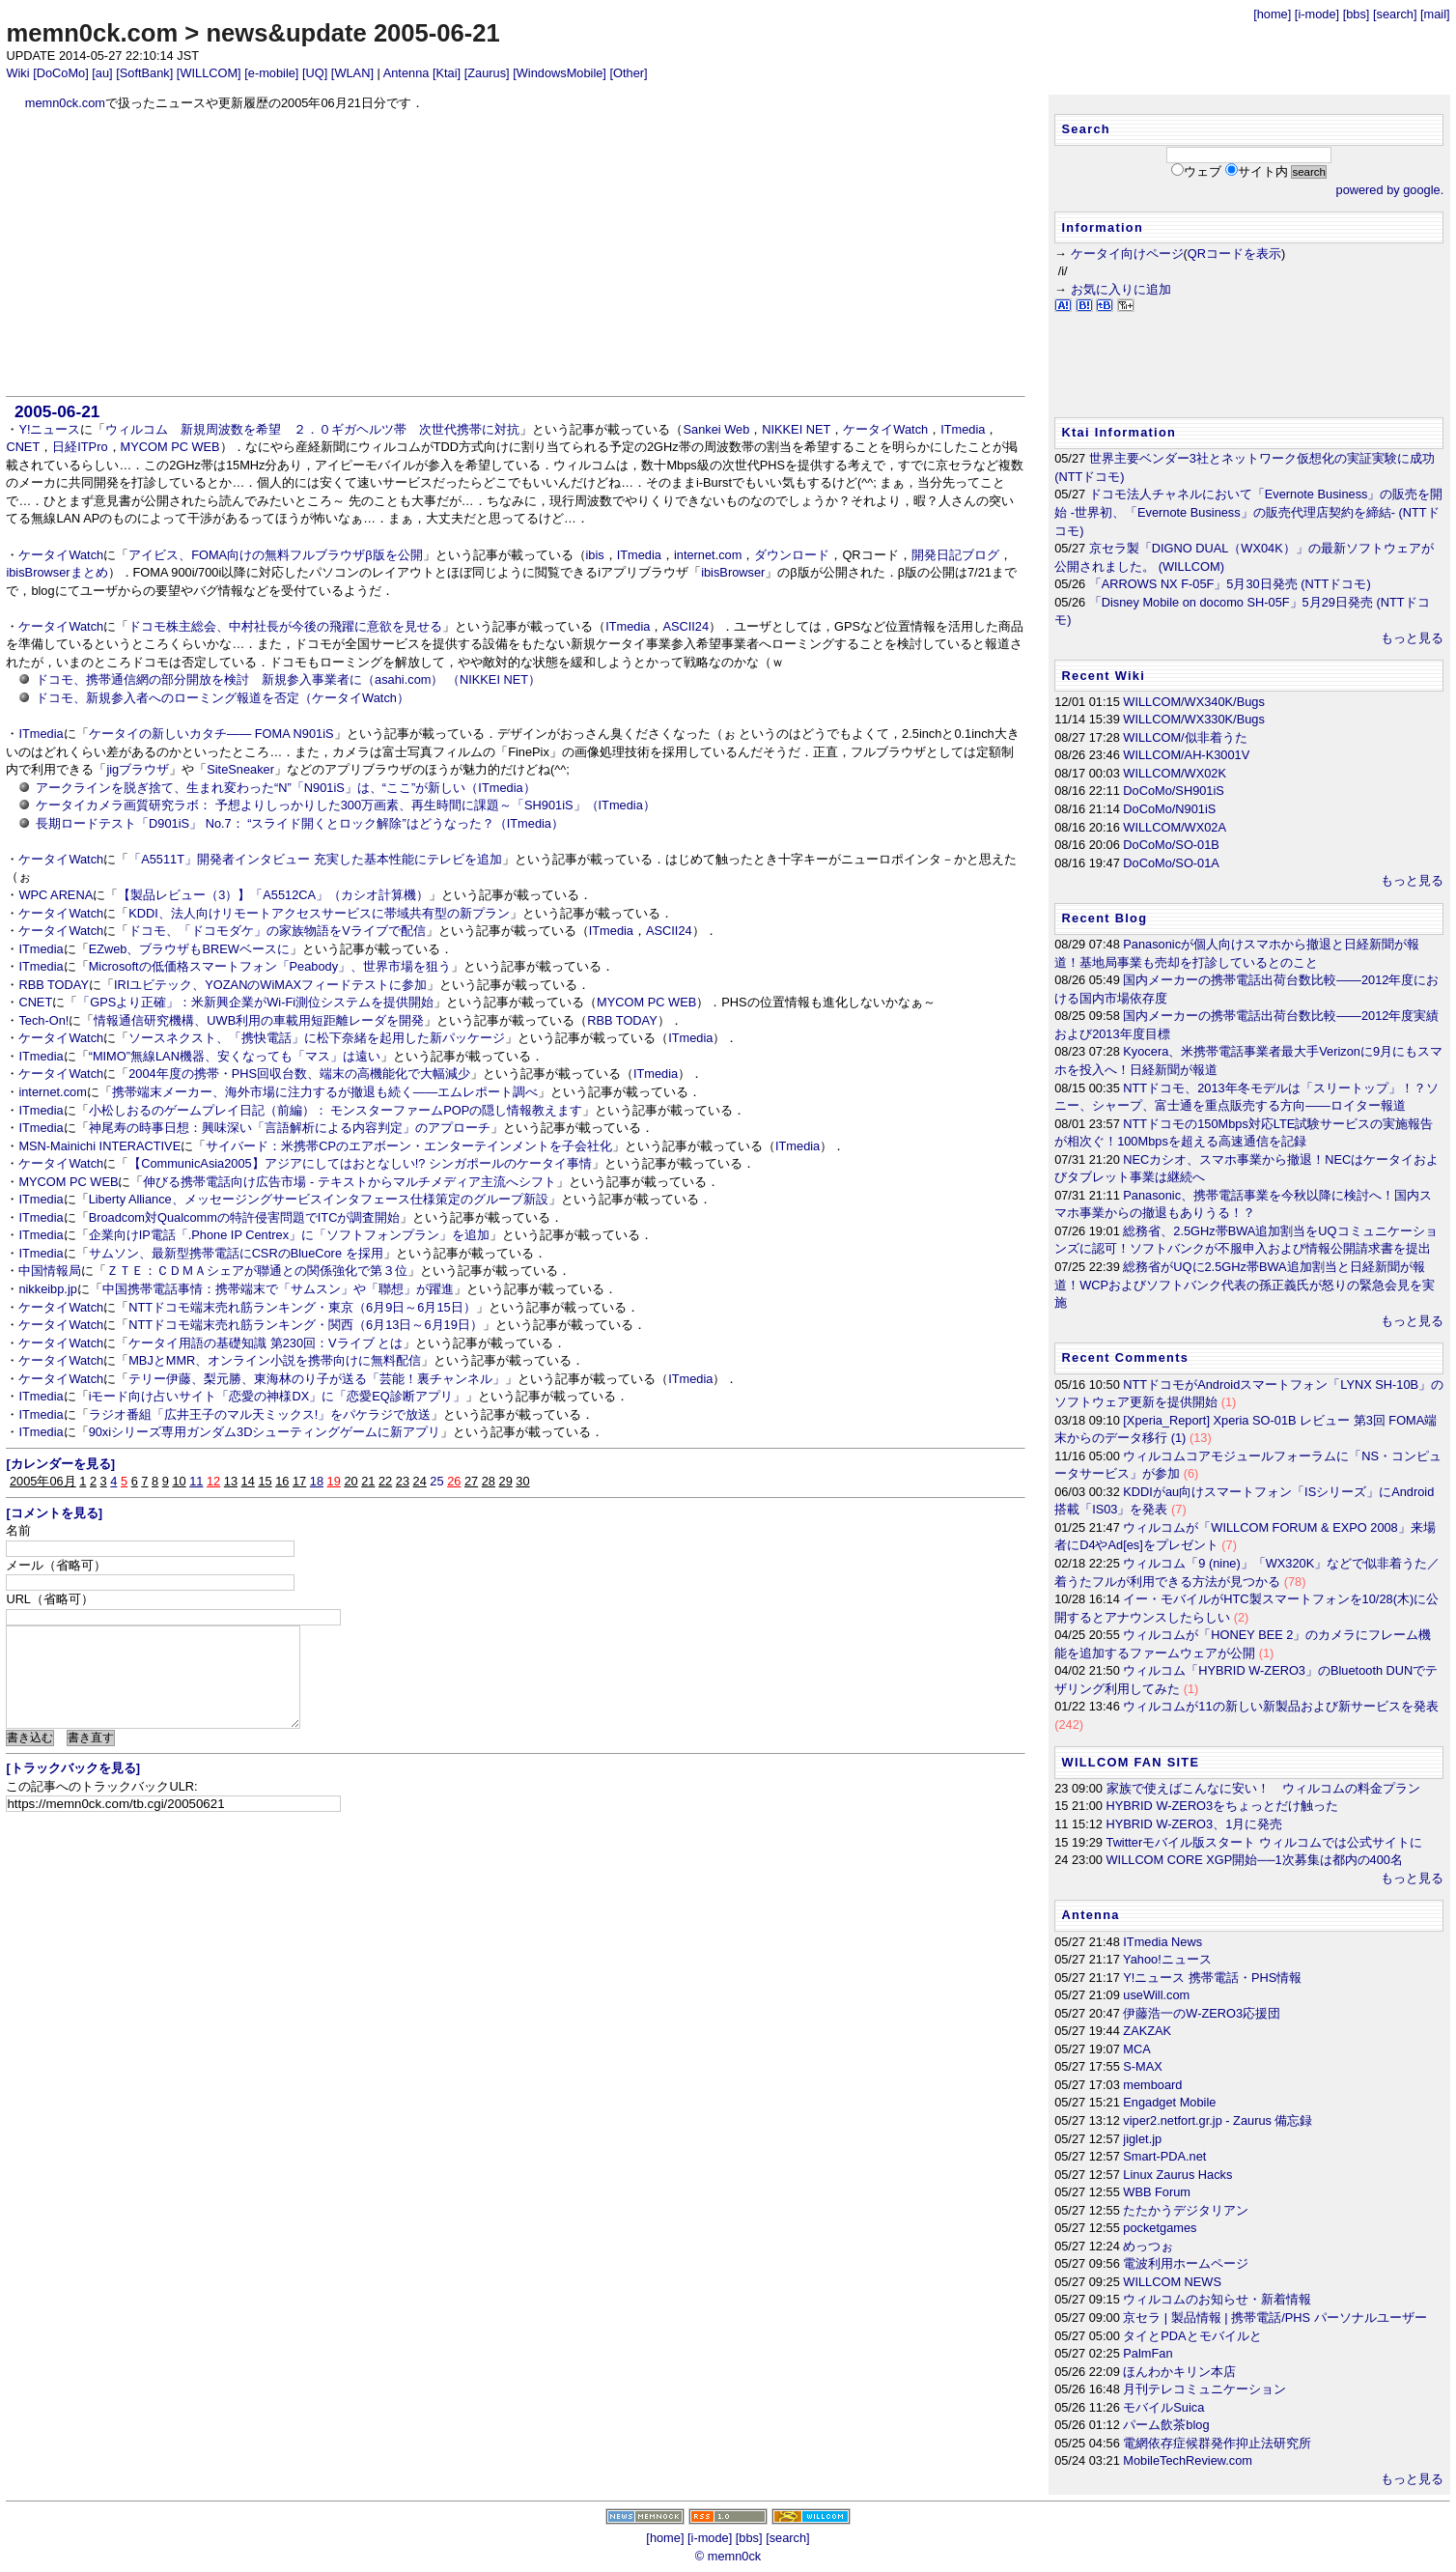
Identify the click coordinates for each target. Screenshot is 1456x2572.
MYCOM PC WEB (170, 446)
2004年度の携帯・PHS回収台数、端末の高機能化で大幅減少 (299, 1073)
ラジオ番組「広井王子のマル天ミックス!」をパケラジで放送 (260, 1414)
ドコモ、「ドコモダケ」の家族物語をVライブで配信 (277, 930)
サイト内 (1263, 171)
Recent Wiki (1104, 675)
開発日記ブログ (955, 555)
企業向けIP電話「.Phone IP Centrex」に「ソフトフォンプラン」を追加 (289, 1235)
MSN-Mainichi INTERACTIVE (99, 1146)
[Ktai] (447, 73)
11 (196, 1481)
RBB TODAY (53, 984)
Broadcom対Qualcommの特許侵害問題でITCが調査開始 (245, 1217)
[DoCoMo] (61, 73)
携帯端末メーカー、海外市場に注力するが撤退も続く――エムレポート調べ (325, 1092)
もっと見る (1412, 638)
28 (488, 1481)
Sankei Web (716, 429)
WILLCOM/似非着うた (1184, 737)
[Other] (628, 73)
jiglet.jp (1142, 2139)
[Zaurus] (487, 73)
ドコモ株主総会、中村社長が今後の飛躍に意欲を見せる (285, 626)
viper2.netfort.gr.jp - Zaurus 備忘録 (1217, 2120)
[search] (1395, 14)
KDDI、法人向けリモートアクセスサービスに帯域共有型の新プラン (319, 913)
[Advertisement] (516, 254)
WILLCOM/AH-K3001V (1186, 755)
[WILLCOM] (209, 73)
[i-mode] (1317, 14)
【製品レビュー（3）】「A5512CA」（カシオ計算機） (273, 895)
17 (299, 1481)
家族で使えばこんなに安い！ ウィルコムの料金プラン (1263, 1788)
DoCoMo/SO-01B (1171, 844)
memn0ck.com (92, 32)
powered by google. (1390, 190)
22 (385, 1481)
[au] (102, 73)
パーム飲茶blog (1166, 2424)
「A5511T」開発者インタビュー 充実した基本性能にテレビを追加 (314, 859)
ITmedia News (1162, 1942)
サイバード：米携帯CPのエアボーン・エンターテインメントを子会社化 (409, 1146)
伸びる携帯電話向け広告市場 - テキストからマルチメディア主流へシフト (349, 1181)
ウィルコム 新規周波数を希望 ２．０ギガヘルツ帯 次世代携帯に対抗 (312, 429)
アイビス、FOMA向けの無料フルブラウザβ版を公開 (275, 555)
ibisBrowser (733, 572)
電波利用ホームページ (1185, 2263)
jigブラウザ (137, 769)
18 (316, 1481)
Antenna (406, 73)
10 (178, 1481)
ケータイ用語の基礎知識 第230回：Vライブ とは (265, 1343)
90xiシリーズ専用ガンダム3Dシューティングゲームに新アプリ (265, 1432)
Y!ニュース (49, 429)
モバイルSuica (1163, 2407)
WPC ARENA (55, 895)
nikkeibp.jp (47, 1289)
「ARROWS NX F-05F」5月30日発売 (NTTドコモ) (1230, 584)
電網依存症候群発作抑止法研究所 (1217, 2443)
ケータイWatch (885, 429)
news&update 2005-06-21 (352, 32)
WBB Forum (1156, 2192)
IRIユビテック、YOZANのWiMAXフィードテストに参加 (270, 984)
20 (350, 1481)
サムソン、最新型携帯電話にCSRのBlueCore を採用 (236, 1253)
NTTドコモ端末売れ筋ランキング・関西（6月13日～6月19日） (305, 1324)
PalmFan (1147, 2353)
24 (420, 1481)
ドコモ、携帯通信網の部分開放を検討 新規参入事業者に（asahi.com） (239, 679)
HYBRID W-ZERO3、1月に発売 (1194, 1824)
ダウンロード (791, 555)
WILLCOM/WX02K (1174, 773)
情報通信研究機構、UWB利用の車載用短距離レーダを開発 (259, 1020)
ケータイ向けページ (1127, 253)
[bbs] (1356, 14)
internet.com (708, 555)
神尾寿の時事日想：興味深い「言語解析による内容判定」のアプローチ (289, 1127)
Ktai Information (1119, 432)
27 (471, 1481)
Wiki (17, 73)
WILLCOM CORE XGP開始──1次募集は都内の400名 (1254, 1859)
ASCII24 (685, 626)
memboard (1152, 2084)
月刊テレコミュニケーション (1204, 2389)
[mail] (1435, 14)
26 (454, 1481)
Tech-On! (43, 1020)
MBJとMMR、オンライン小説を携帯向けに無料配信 (274, 1360)
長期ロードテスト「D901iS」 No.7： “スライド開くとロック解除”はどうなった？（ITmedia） (300, 823)
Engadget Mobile (1169, 2102)
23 (402, 1481)
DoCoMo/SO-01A (1171, 863)
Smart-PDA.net (1164, 2156)
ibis (595, 555)
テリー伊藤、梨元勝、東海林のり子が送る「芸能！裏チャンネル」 (316, 1378)
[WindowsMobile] (559, 73)
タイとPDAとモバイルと (1192, 2336)
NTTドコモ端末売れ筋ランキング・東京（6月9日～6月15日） (301, 1307)
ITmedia (962, 429)
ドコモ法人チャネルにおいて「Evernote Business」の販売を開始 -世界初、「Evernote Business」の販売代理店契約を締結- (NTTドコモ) (1248, 512)
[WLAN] (352, 73)
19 (334, 1481)
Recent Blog (1105, 918)
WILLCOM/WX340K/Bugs (1194, 701)
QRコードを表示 (1234, 253)
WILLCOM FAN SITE (1131, 1762)
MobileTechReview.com (1187, 2460)
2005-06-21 (56, 411)
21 (368, 1481)
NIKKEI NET (796, 429)
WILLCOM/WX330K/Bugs (1194, 719)
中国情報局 (49, 1270)
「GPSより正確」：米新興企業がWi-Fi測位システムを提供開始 (255, 1002)
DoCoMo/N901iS (1169, 809)
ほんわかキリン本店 (1179, 2371)
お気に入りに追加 (1121, 289)
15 (264, 1481)
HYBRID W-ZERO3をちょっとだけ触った (1222, 1805)
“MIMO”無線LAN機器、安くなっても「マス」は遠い (234, 1056)
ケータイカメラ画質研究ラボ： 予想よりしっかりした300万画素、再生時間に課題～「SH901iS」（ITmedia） (346, 805)
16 (282, 1481)
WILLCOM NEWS (1172, 2282)
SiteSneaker (240, 769)
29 (506, 1481)
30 (522, 1481)
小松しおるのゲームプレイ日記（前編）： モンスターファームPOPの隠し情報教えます (336, 1110)
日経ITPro (79, 446)
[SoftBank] (144, 73)
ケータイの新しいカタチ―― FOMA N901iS (211, 733)
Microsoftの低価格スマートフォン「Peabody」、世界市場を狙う (270, 966)
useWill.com (1156, 1995)
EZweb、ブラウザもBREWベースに (189, 949)
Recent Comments (1126, 1357)
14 (248, 1481)
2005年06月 (43, 1481)
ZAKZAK (1147, 2030)
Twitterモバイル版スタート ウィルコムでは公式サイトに (1264, 1842)
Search (1086, 129)
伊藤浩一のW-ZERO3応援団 (1201, 2013)
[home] (1272, 14)
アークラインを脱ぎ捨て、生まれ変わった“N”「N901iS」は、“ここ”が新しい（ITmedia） (286, 787)
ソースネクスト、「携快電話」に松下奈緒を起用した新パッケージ (316, 1038)
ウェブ (1202, 171)
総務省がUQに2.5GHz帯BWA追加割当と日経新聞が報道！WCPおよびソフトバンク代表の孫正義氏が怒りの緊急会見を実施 (1244, 1284)
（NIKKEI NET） (494, 679)
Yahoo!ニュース (1167, 1959)
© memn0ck (728, 2556)
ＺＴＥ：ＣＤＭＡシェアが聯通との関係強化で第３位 (256, 1270)
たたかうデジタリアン (1185, 2210)
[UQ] (314, 73)
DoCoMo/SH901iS (1173, 790)
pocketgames (1159, 2227)
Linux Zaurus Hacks (1177, 2174)
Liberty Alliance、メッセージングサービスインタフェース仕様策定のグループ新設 (318, 1199)
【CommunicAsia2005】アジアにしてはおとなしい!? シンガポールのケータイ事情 (360, 1163)
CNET (23, 446)
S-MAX (1142, 2066)
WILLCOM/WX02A (1174, 827)
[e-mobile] (271, 73)
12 (213, 1481)
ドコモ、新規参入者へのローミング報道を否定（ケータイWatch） (222, 698)
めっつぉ (1148, 2246)
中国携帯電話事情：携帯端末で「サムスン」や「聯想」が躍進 (278, 1289)
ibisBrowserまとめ (56, 572)
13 (231, 1481)
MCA (1136, 2049)
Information (1102, 227)
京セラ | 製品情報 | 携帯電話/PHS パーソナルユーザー (1274, 2317)
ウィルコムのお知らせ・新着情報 (1217, 2299)
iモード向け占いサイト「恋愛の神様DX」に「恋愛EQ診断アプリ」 (277, 1396)
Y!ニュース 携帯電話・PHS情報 (1212, 1977)
